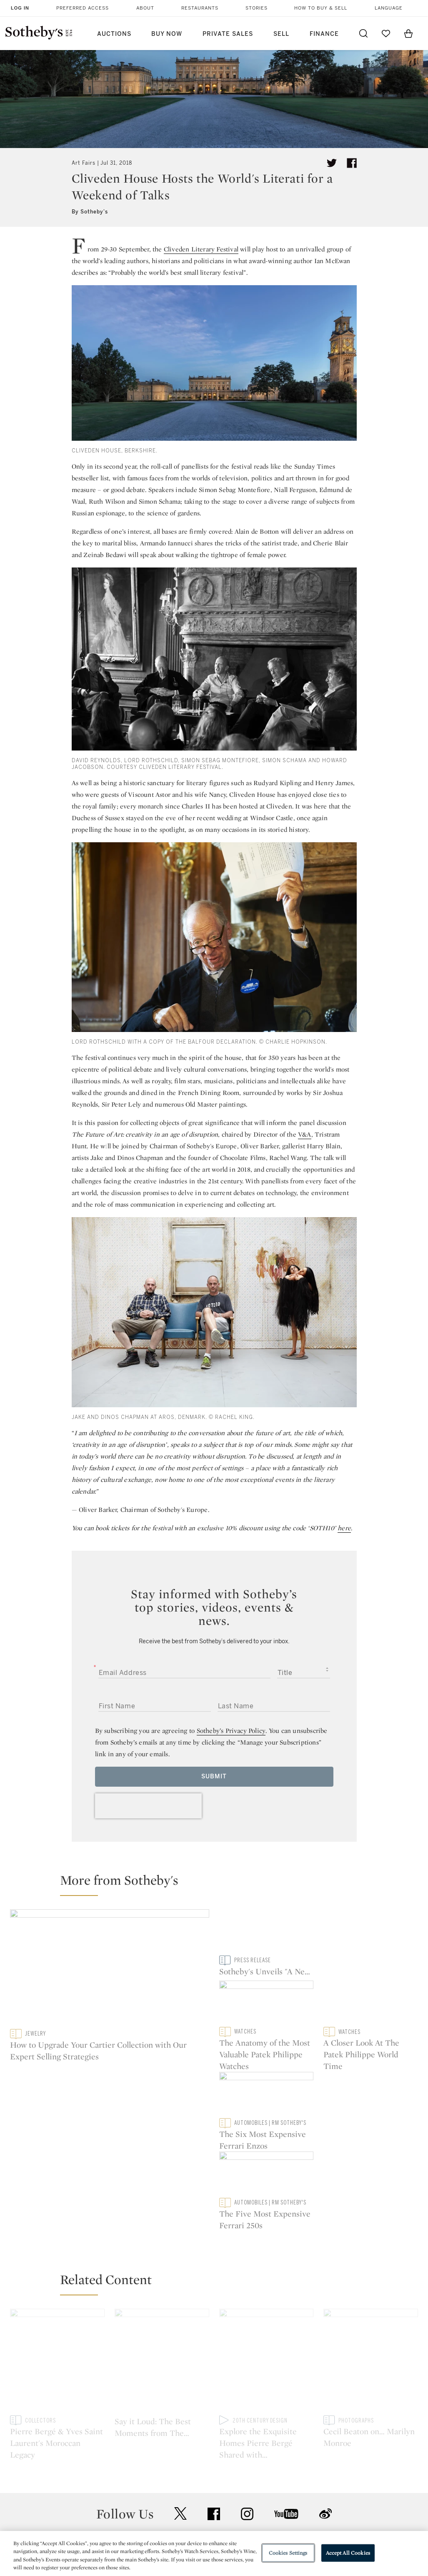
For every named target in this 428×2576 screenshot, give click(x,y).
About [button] (145, 8)
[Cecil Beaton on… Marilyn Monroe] (370, 2226)
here (344, 1528)
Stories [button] (256, 8)
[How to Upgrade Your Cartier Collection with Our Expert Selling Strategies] (109, 1969)
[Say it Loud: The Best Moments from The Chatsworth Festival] (162, 2226)
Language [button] (389, 8)
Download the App (128, 2473)
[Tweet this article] (332, 163)
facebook (214, 2390)
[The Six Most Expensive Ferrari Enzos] (370, 2004)
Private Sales (228, 34)
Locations (115, 2458)
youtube (286, 2390)
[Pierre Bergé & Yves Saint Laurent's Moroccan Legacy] (57, 2226)
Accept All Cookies (348, 2552)
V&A (304, 1134)
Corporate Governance (213, 2473)
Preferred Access (82, 8)
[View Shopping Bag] (408, 33)
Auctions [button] (114, 34)
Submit (214, 1776)
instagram (247, 2390)
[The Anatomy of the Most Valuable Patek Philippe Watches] (370, 1932)
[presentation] (148, 1805)
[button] (219, 1884)
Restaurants (199, 8)
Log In (20, 7)
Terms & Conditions (285, 2458)
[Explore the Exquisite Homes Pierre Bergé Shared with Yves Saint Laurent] (266, 2226)
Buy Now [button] (166, 34)
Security (268, 2443)
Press (187, 2443)
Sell (281, 34)
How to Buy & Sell (320, 8)
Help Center (118, 2443)
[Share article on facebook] (352, 163)
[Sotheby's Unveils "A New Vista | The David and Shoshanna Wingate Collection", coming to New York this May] (266, 1968)
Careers (190, 2488)
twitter (180, 2389)
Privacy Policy (199, 2458)
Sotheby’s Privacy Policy (231, 1730)
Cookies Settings (288, 2552)
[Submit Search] (363, 33)
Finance (324, 34)
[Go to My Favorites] (386, 33)
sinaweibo (325, 2390)
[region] (214, 2553)
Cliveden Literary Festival (201, 249)
